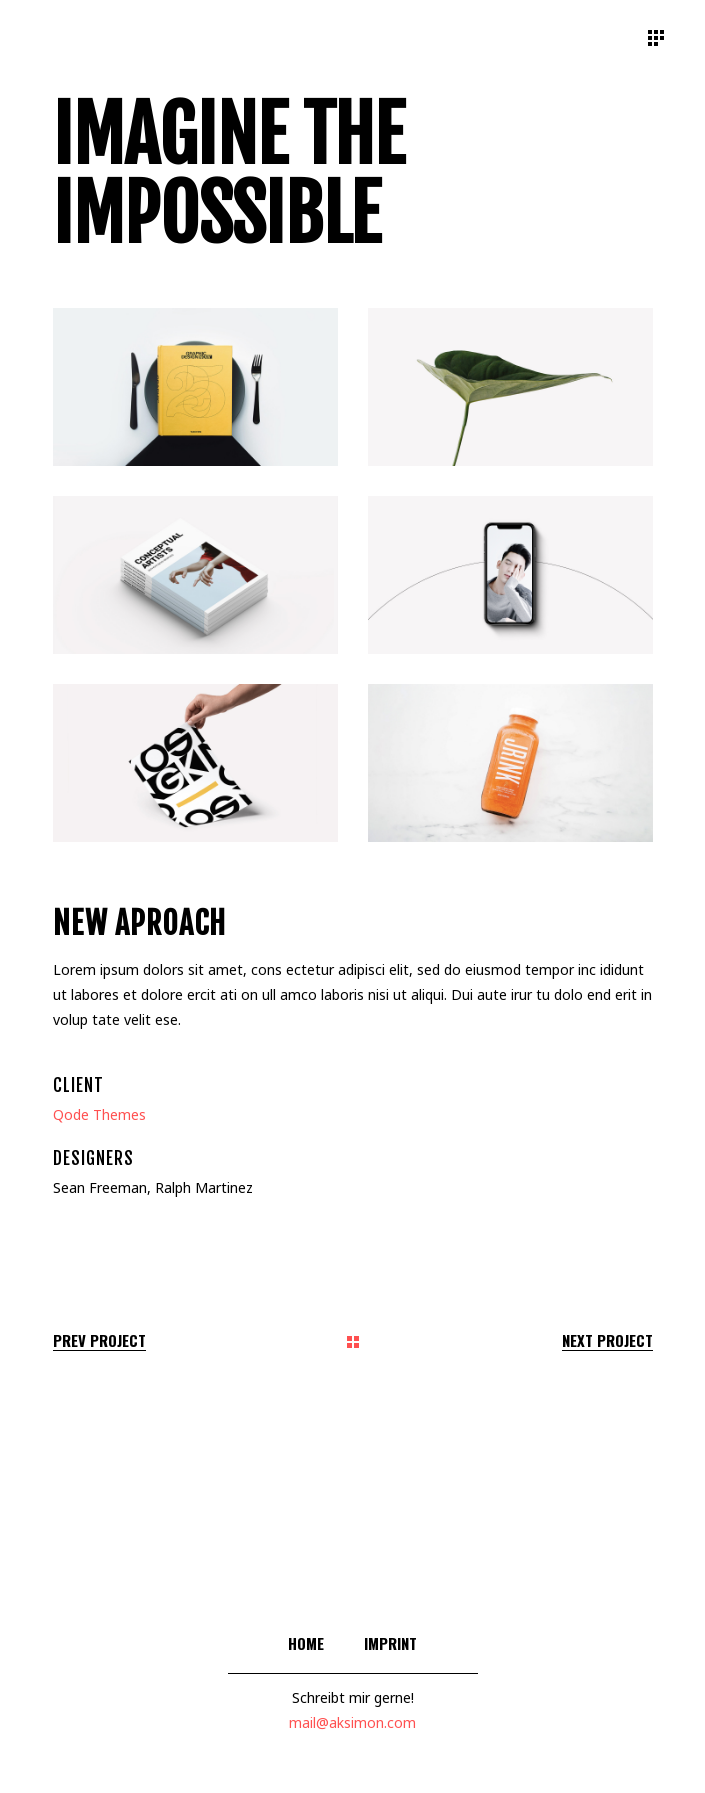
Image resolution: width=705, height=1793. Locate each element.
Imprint (390, 1643)
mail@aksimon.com (352, 1722)
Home (306, 1643)
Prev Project (99, 1340)
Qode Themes (99, 1114)
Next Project (607, 1340)
